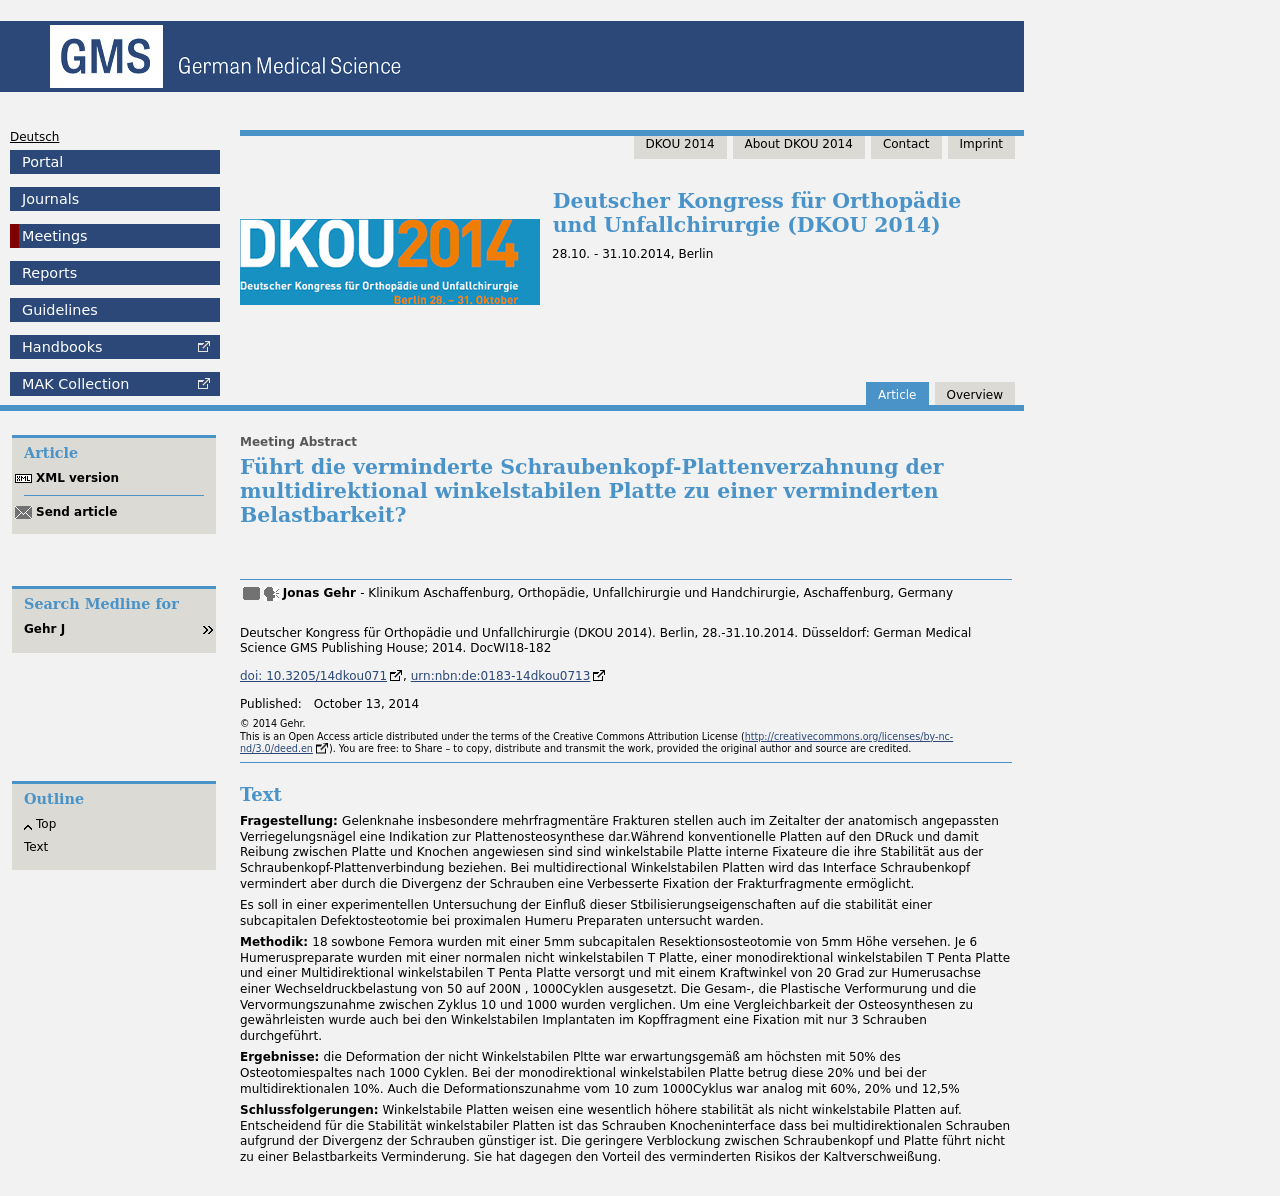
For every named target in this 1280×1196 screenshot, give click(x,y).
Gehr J (44, 629)
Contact (906, 144)
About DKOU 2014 (799, 144)
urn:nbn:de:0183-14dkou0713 (501, 676)
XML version (77, 478)
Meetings (55, 236)
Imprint (981, 144)
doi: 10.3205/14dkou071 (313, 676)
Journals (50, 199)
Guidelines (60, 310)
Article (897, 395)
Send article (76, 512)
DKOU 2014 (680, 144)
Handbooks (62, 347)
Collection (75, 384)
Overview (975, 395)
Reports (49, 273)
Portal (42, 162)
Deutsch (34, 137)
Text (36, 847)
